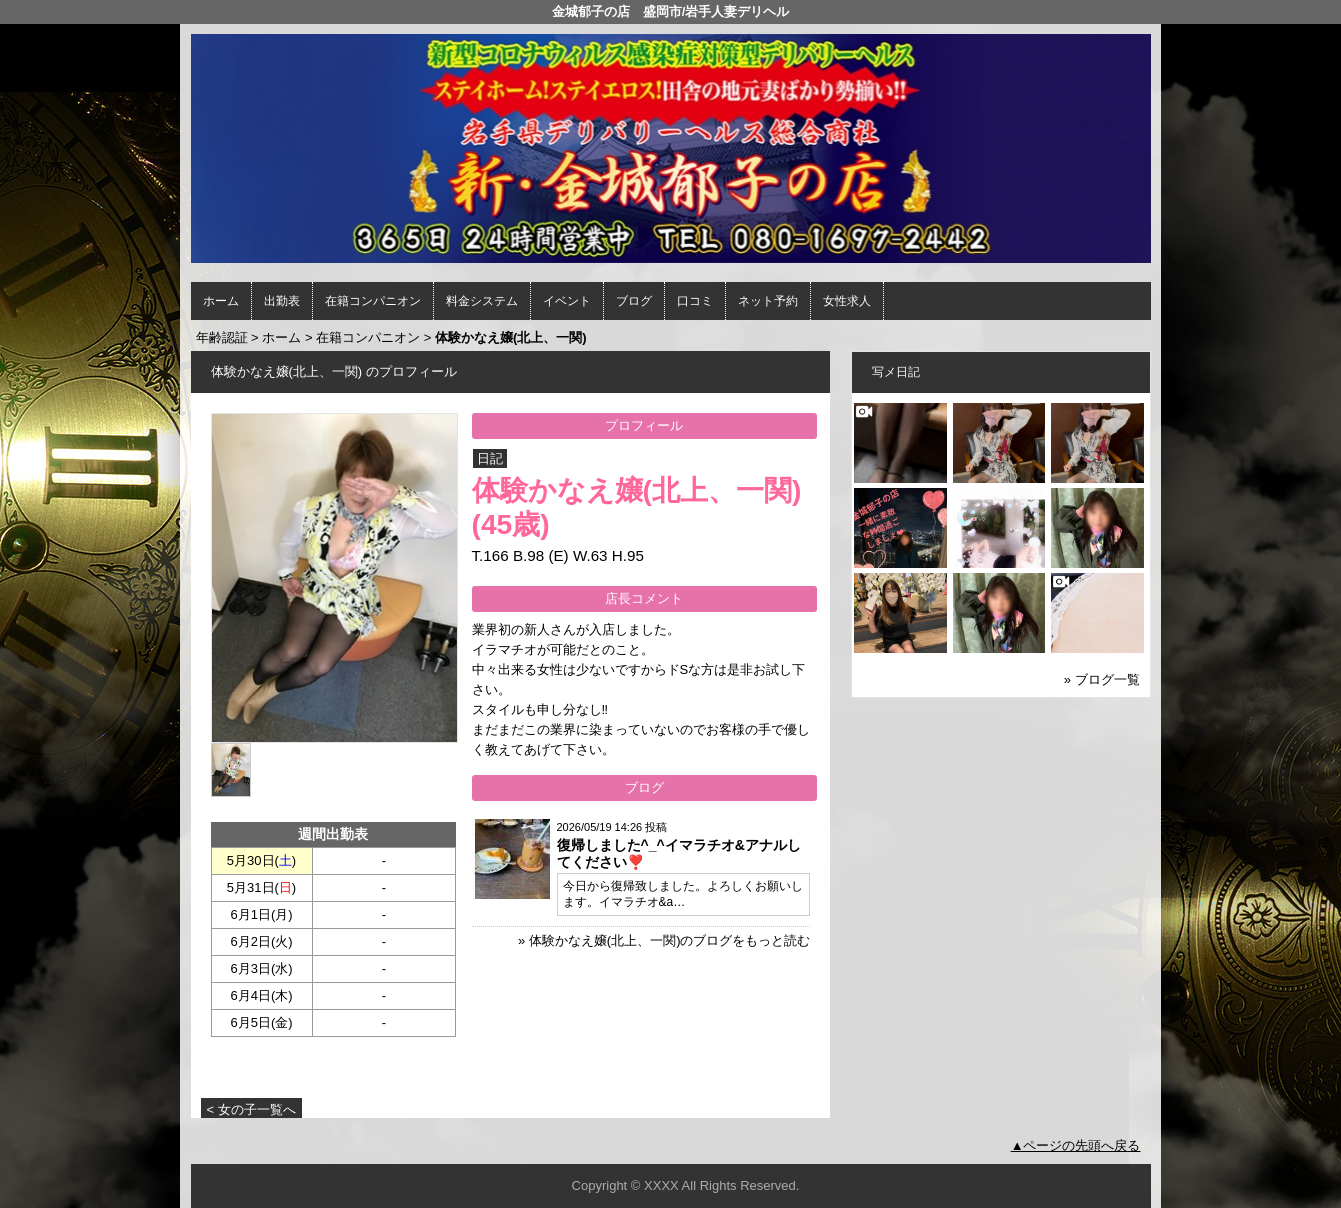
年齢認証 (222, 337)
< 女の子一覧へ (251, 1109)
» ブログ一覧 (1102, 679)
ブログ (634, 301)
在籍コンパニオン (373, 301)
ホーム (221, 301)
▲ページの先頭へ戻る (1076, 1145)
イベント (567, 301)
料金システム (482, 301)
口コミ (695, 301)
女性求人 (847, 301)
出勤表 (282, 301)
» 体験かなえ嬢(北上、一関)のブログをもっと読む (664, 940)
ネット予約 (768, 301)
